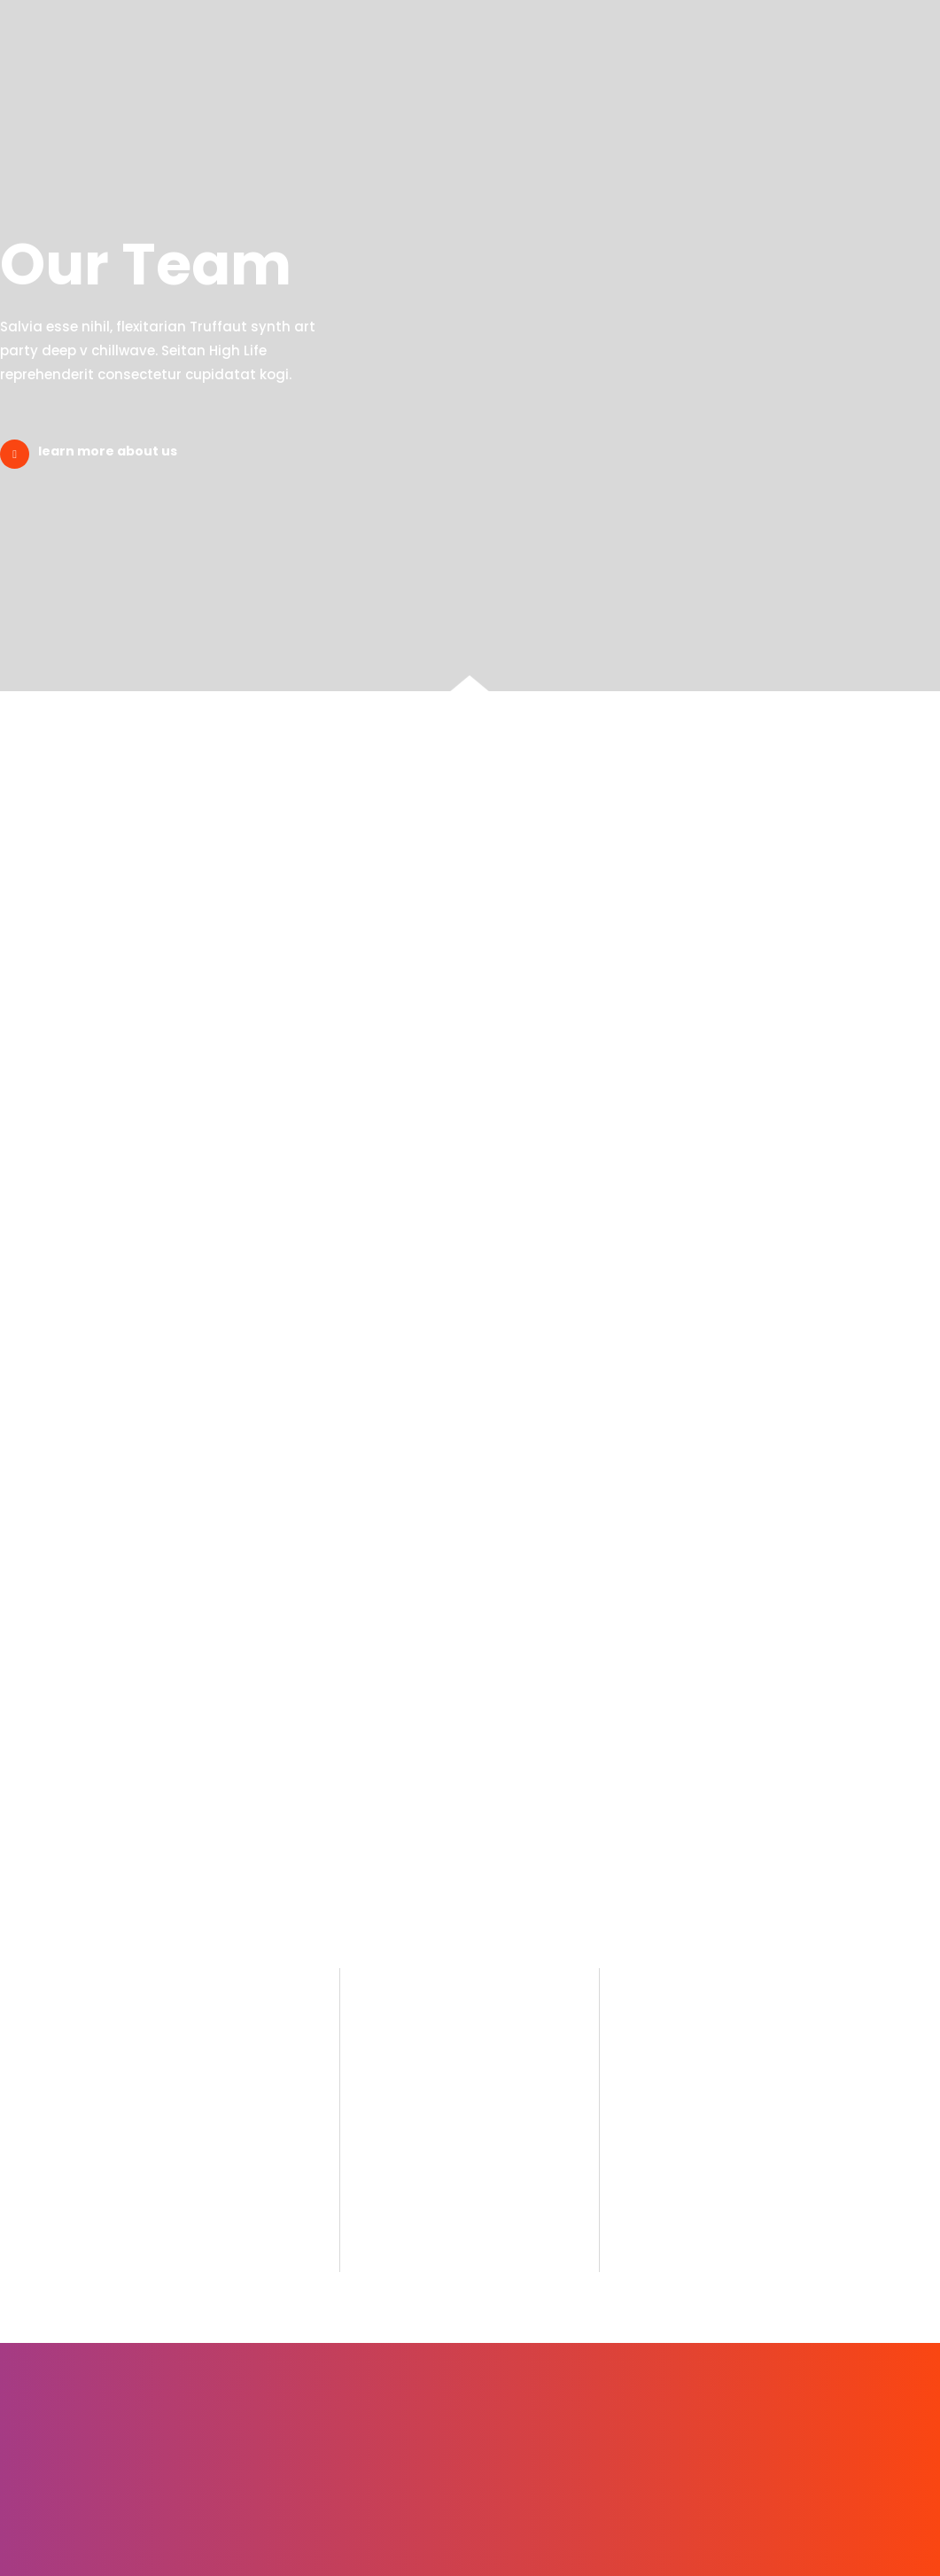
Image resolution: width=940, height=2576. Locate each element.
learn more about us (107, 451)
